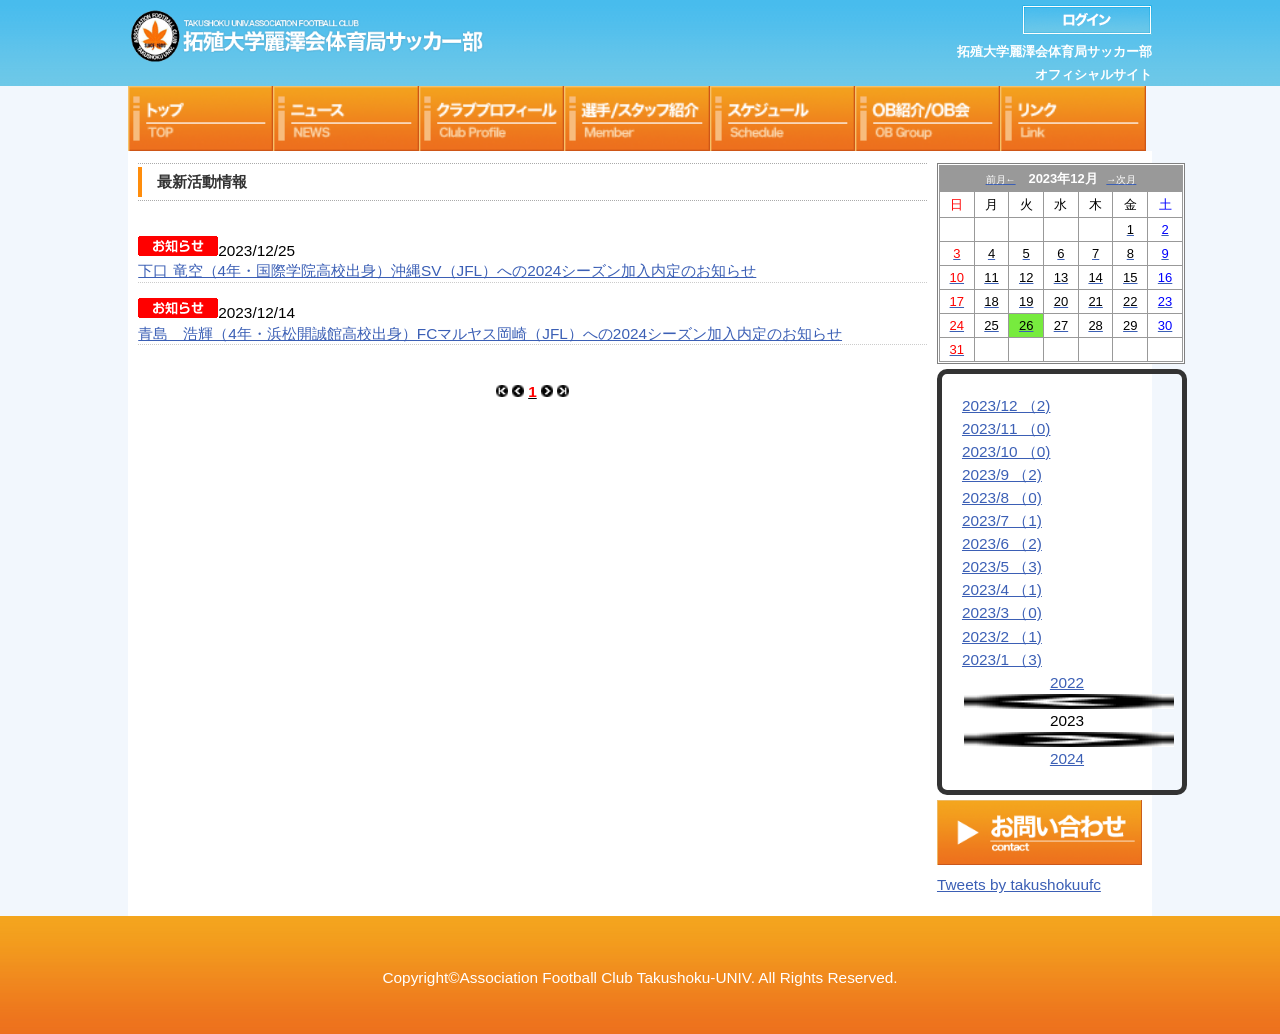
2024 (1067, 758)
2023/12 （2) (1006, 405)
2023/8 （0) (1002, 497)
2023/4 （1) (1002, 589)
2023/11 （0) (1006, 428)
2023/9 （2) (1002, 474)
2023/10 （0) (1006, 451)
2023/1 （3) (1002, 659)
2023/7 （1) (1002, 520)
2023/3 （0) (1002, 612)
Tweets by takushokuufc (1019, 879)
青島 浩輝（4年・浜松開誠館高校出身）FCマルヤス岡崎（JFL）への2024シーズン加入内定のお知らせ (490, 333)
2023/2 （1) (1002, 636)
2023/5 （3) (1002, 566)
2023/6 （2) (1002, 543)
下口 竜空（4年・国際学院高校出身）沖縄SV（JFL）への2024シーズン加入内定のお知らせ (447, 270)
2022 (1067, 682)
